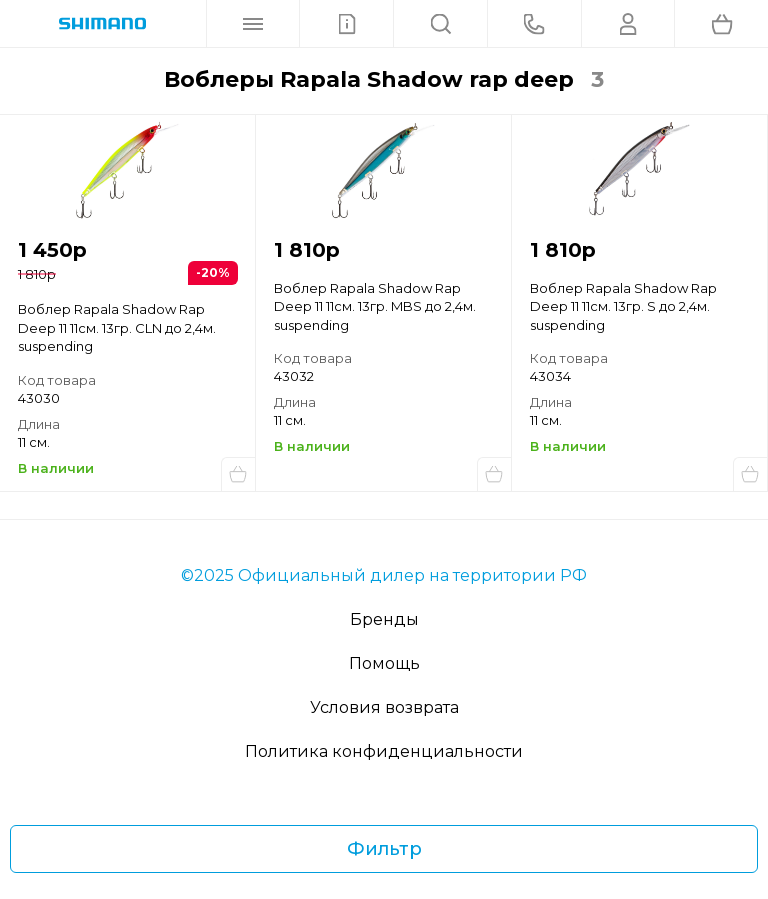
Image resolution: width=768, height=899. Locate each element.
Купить (238, 474)
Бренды (384, 619)
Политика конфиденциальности (384, 751)
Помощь (384, 663)
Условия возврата (384, 707)
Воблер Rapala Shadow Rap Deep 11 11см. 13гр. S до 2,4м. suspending (623, 306)
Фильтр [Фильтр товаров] (384, 849)
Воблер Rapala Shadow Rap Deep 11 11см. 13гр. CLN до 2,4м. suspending (117, 327)
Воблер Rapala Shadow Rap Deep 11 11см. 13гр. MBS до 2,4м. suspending (375, 306)
